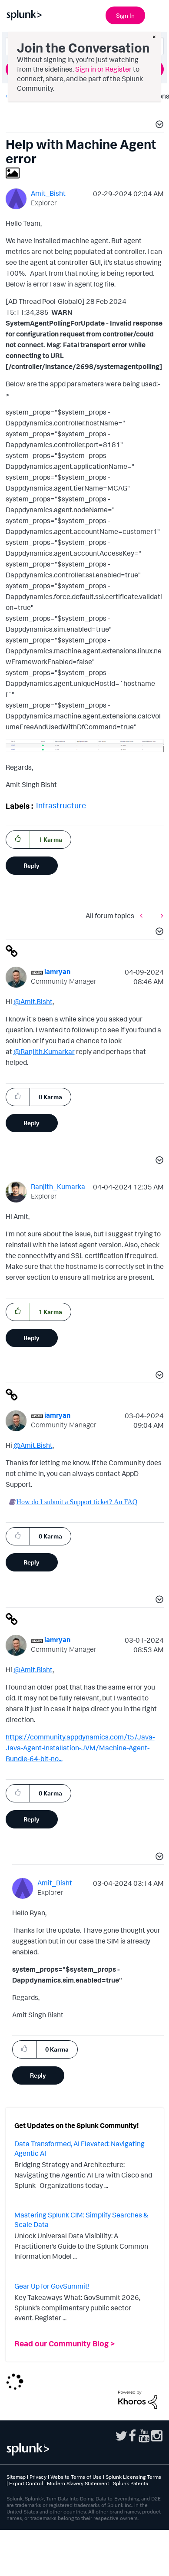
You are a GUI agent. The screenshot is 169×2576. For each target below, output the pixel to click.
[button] (158, 125)
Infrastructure (61, 805)
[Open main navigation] (157, 14)
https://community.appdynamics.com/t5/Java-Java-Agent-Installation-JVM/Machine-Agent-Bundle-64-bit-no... (80, 1748)
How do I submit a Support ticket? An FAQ (77, 1501)
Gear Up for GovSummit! (51, 2286)
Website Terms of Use (76, 2477)
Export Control (26, 2483)
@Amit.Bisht (33, 1001)
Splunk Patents (130, 2483)
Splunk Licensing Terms (133, 2477)
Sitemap (16, 2477)
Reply (31, 865)
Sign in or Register (103, 69)
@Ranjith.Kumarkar (44, 1051)
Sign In (125, 15)
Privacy (38, 2477)
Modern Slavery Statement (78, 2483)
